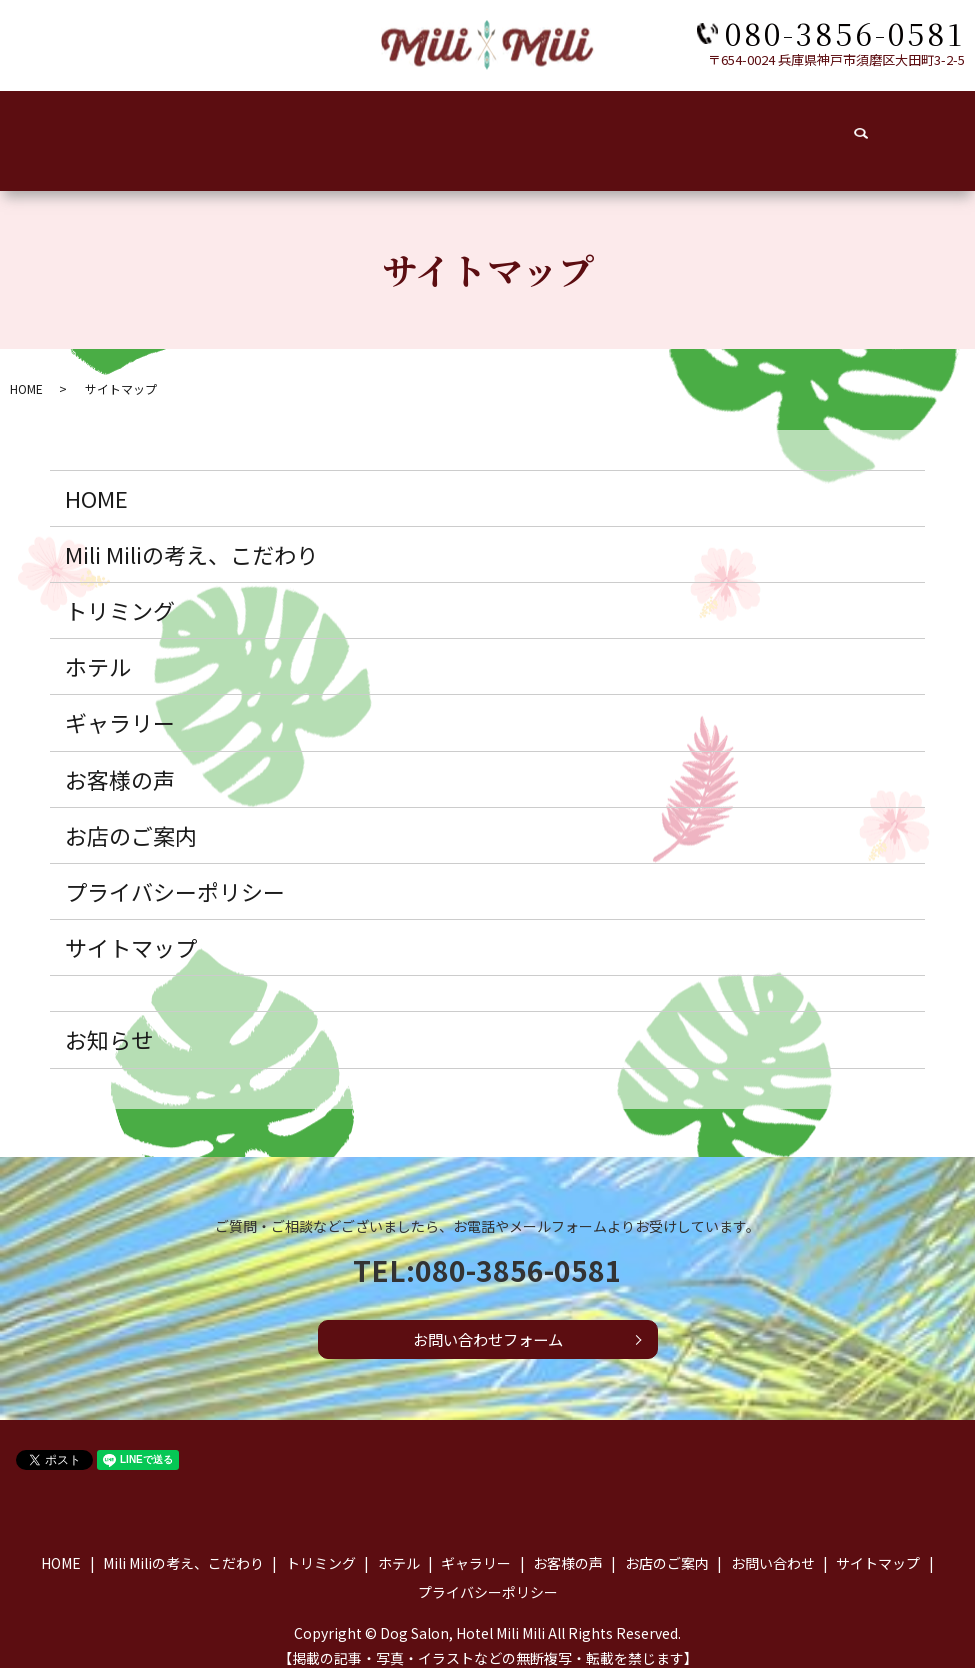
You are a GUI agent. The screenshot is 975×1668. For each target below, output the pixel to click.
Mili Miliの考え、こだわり (191, 534)
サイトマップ (131, 927)
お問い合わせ (841, 129)
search (939, 130)
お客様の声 (591, 129)
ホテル (375, 129)
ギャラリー (476, 129)
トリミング (275, 129)
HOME (71, 129)
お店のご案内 (713, 129)
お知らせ (109, 1019)
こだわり (168, 129)
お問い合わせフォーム (487, 1320)
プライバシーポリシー (175, 871)
